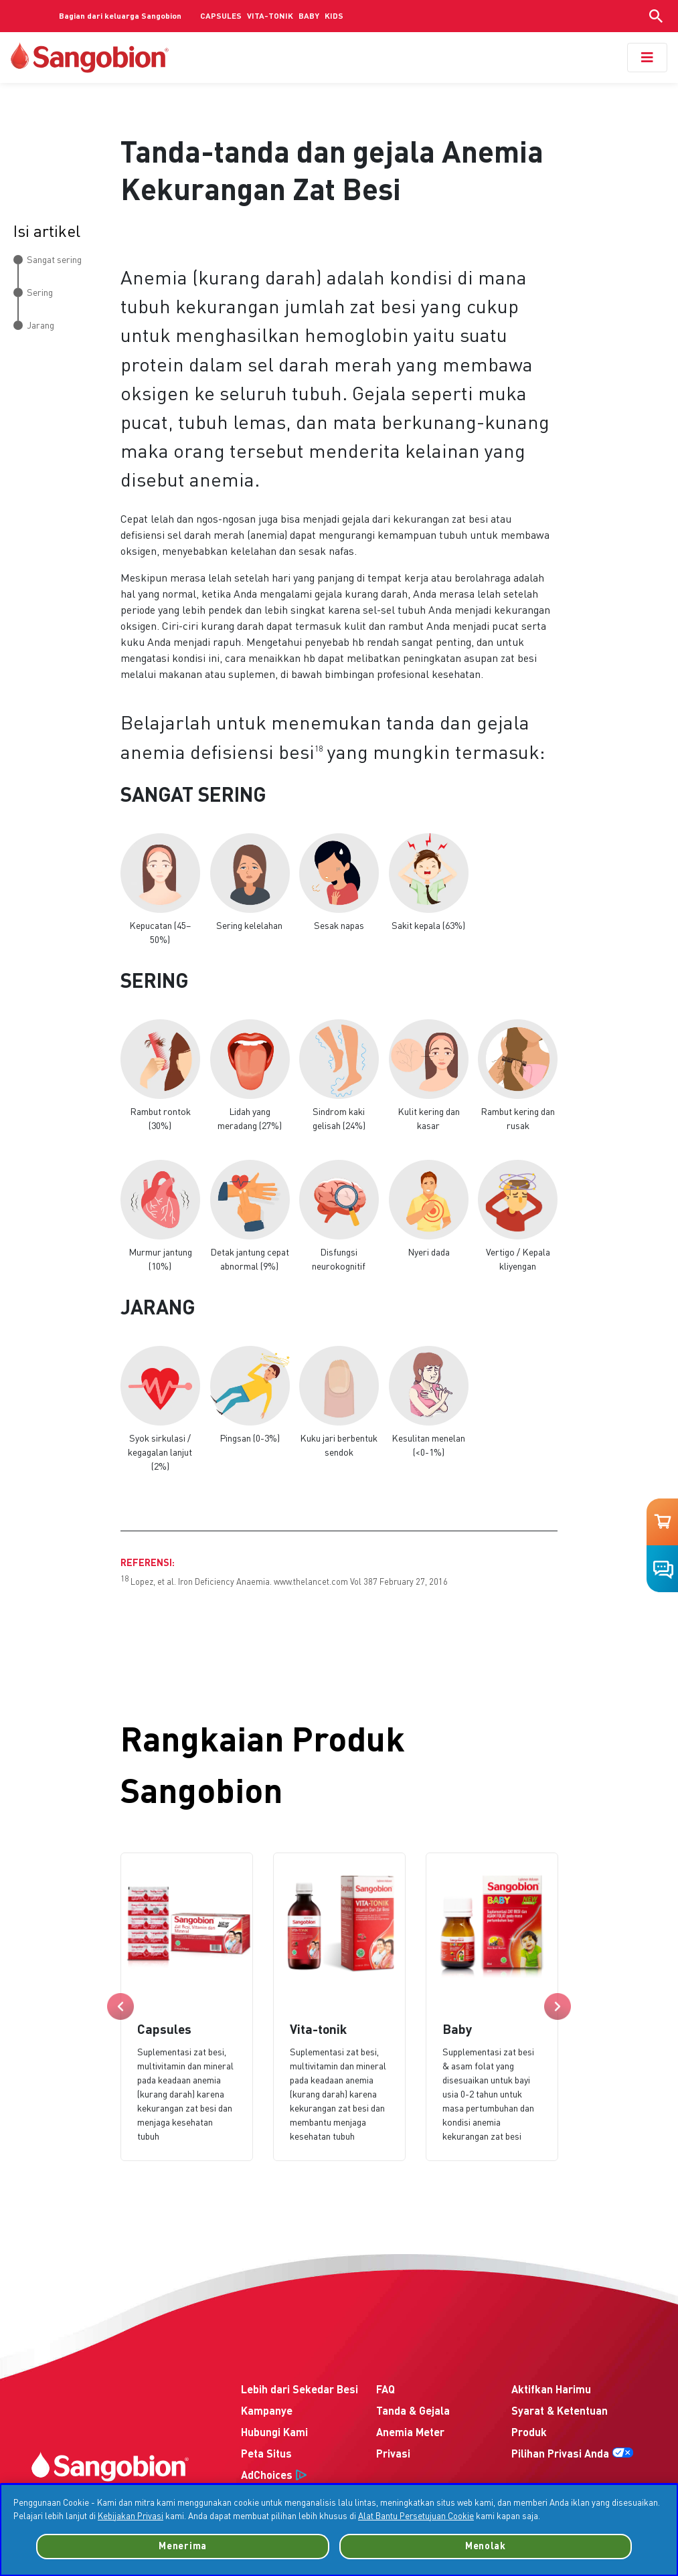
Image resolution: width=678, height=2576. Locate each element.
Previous (120, 2006)
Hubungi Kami (274, 2433)
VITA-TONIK (270, 17)
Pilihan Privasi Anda (560, 2455)
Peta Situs (266, 2455)
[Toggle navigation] (647, 57)
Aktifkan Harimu (551, 2390)
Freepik (175, 2559)
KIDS (334, 17)
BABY (309, 17)
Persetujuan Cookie (618, 2563)
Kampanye (266, 2412)
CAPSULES (221, 17)
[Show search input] (656, 16)
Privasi (393, 2455)
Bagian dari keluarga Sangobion (120, 17)
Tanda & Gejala (413, 2412)
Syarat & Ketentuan (559, 2412)
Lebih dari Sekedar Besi (299, 2390)
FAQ (385, 2390)
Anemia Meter (410, 2433)
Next (557, 2006)
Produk (529, 2433)
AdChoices (266, 2476)
